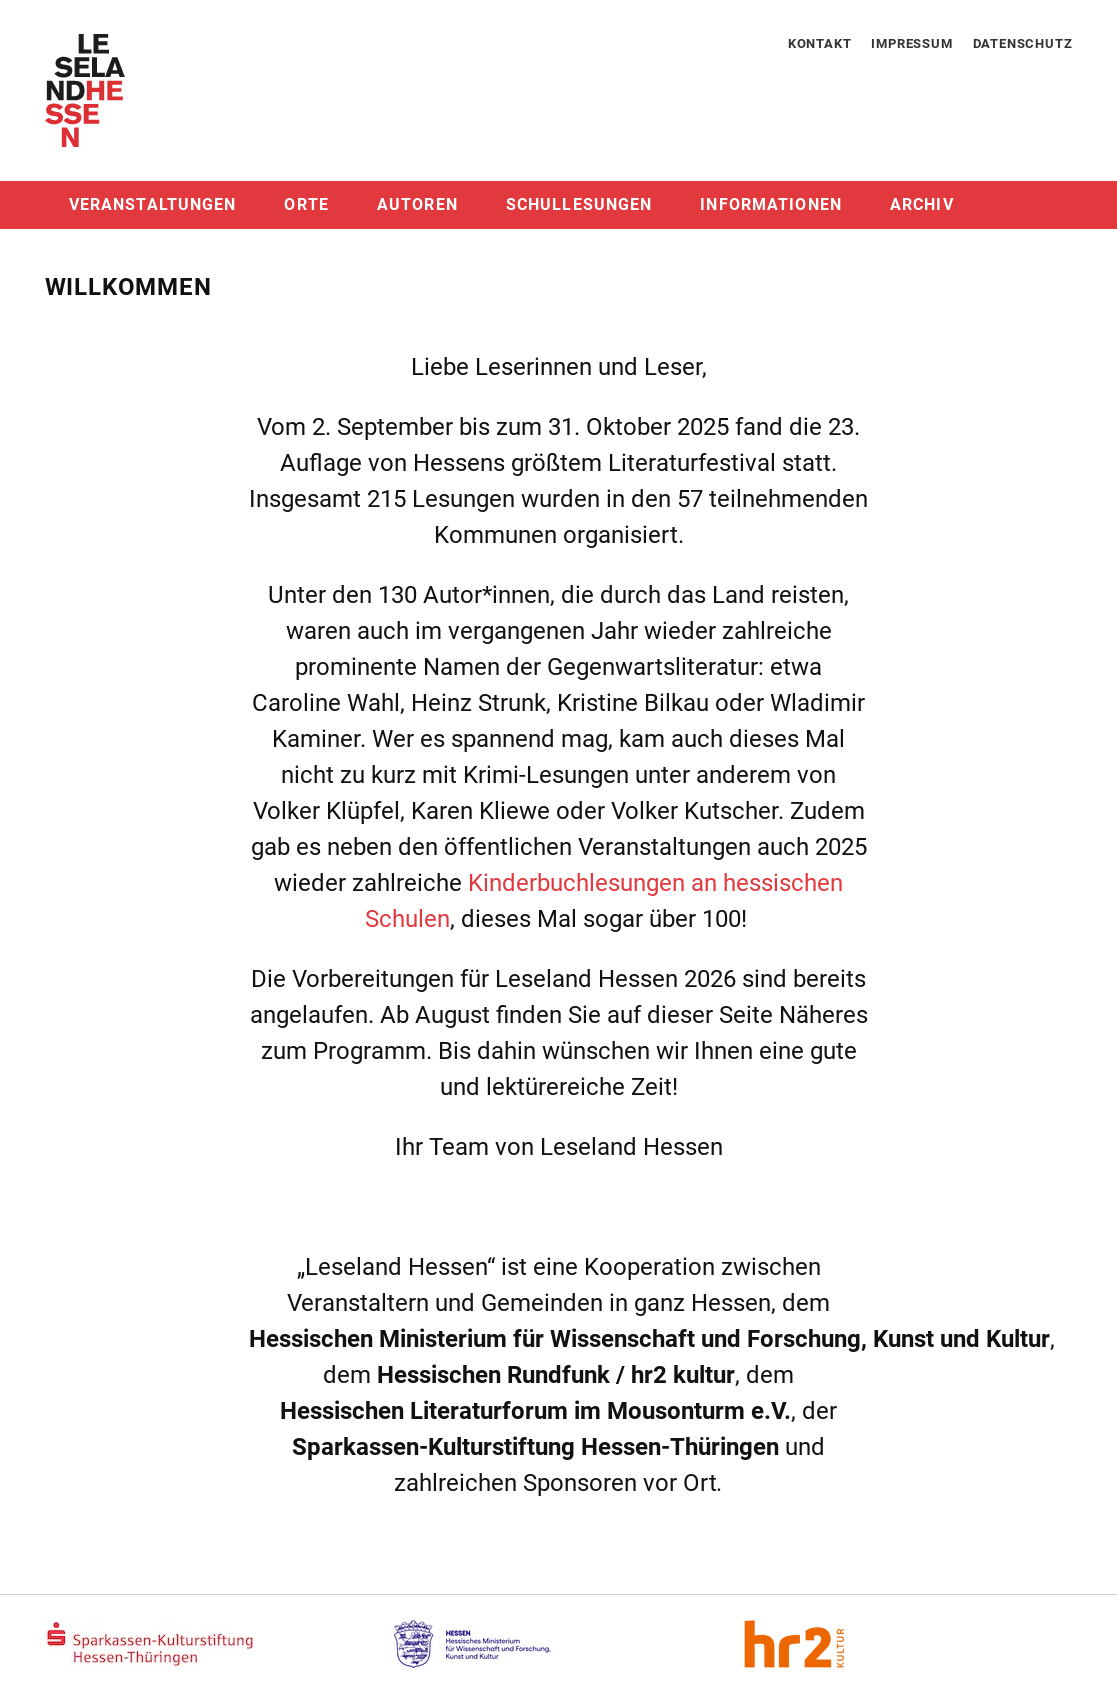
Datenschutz (1023, 43)
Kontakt (820, 43)
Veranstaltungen (153, 204)
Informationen (771, 204)
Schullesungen (579, 204)
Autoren (417, 204)
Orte (306, 204)
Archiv (922, 204)
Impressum (911, 43)
